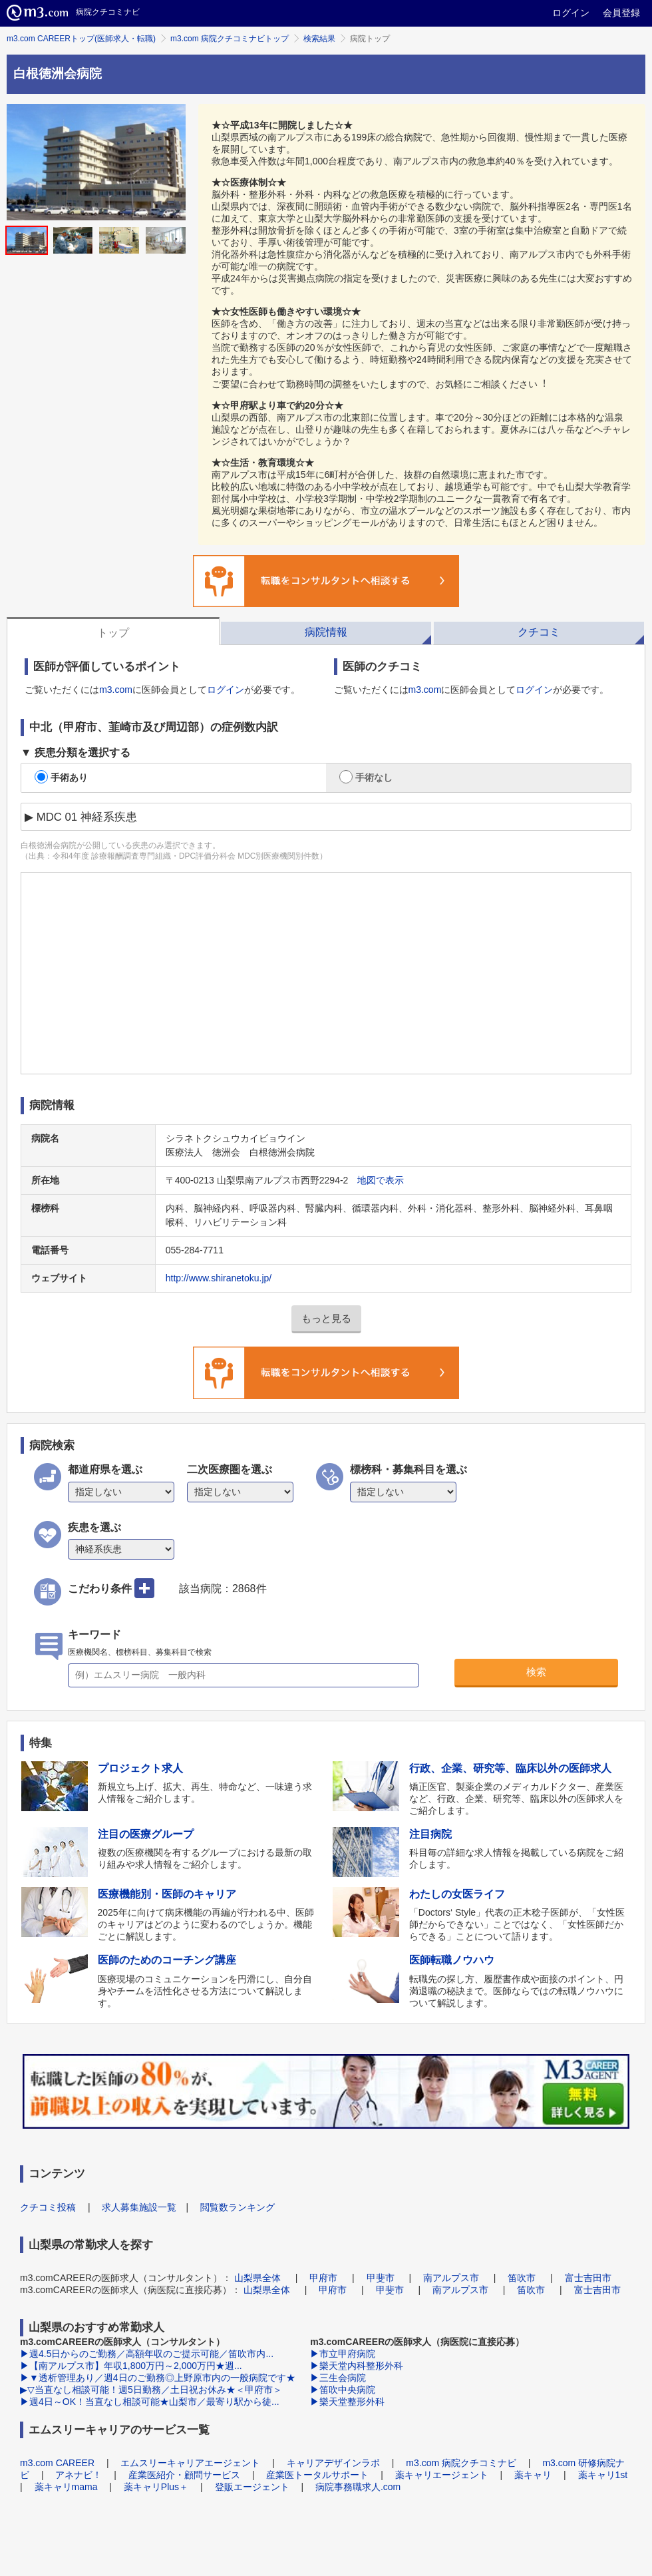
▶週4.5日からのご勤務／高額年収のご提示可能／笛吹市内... (146, 2353)
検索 (536, 1671)
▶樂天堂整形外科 (347, 2401)
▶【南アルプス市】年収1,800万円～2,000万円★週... (131, 2365)
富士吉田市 (588, 2277)
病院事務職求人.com (358, 2486)
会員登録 (621, 12)
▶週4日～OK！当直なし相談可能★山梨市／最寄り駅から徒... (149, 2401)
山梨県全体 (257, 2277)
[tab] (113, 631)
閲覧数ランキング (237, 2207)
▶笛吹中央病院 (342, 2389)
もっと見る (326, 1318)
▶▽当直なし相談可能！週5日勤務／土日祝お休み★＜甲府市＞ (151, 2389)
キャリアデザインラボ (333, 2463)
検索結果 (319, 38)
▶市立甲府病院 (342, 2353)
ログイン (570, 12)
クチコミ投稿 (48, 2207)
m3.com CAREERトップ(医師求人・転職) (81, 38)
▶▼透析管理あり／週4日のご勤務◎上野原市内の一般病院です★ (157, 2377)
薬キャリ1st (603, 2474)
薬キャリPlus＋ (156, 2486)
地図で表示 (380, 1180)
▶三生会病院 (338, 2377)
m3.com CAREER (57, 2463)
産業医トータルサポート (317, 2474)
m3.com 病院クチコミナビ (461, 2463)
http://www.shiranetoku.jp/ (219, 1278)
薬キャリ (533, 2474)
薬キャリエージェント (441, 2474)
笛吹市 (522, 2277)
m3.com (115, 689)
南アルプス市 (451, 2277)
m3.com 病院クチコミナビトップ (229, 38)
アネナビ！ (78, 2474)
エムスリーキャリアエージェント (190, 2463)
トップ (113, 632)
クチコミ (539, 632)
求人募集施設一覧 (139, 2207)
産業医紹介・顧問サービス (184, 2474)
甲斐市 (381, 2277)
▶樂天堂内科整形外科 (356, 2365)
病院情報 (326, 632)
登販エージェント (252, 2486)
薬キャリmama (66, 2486)
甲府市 (323, 2277)
